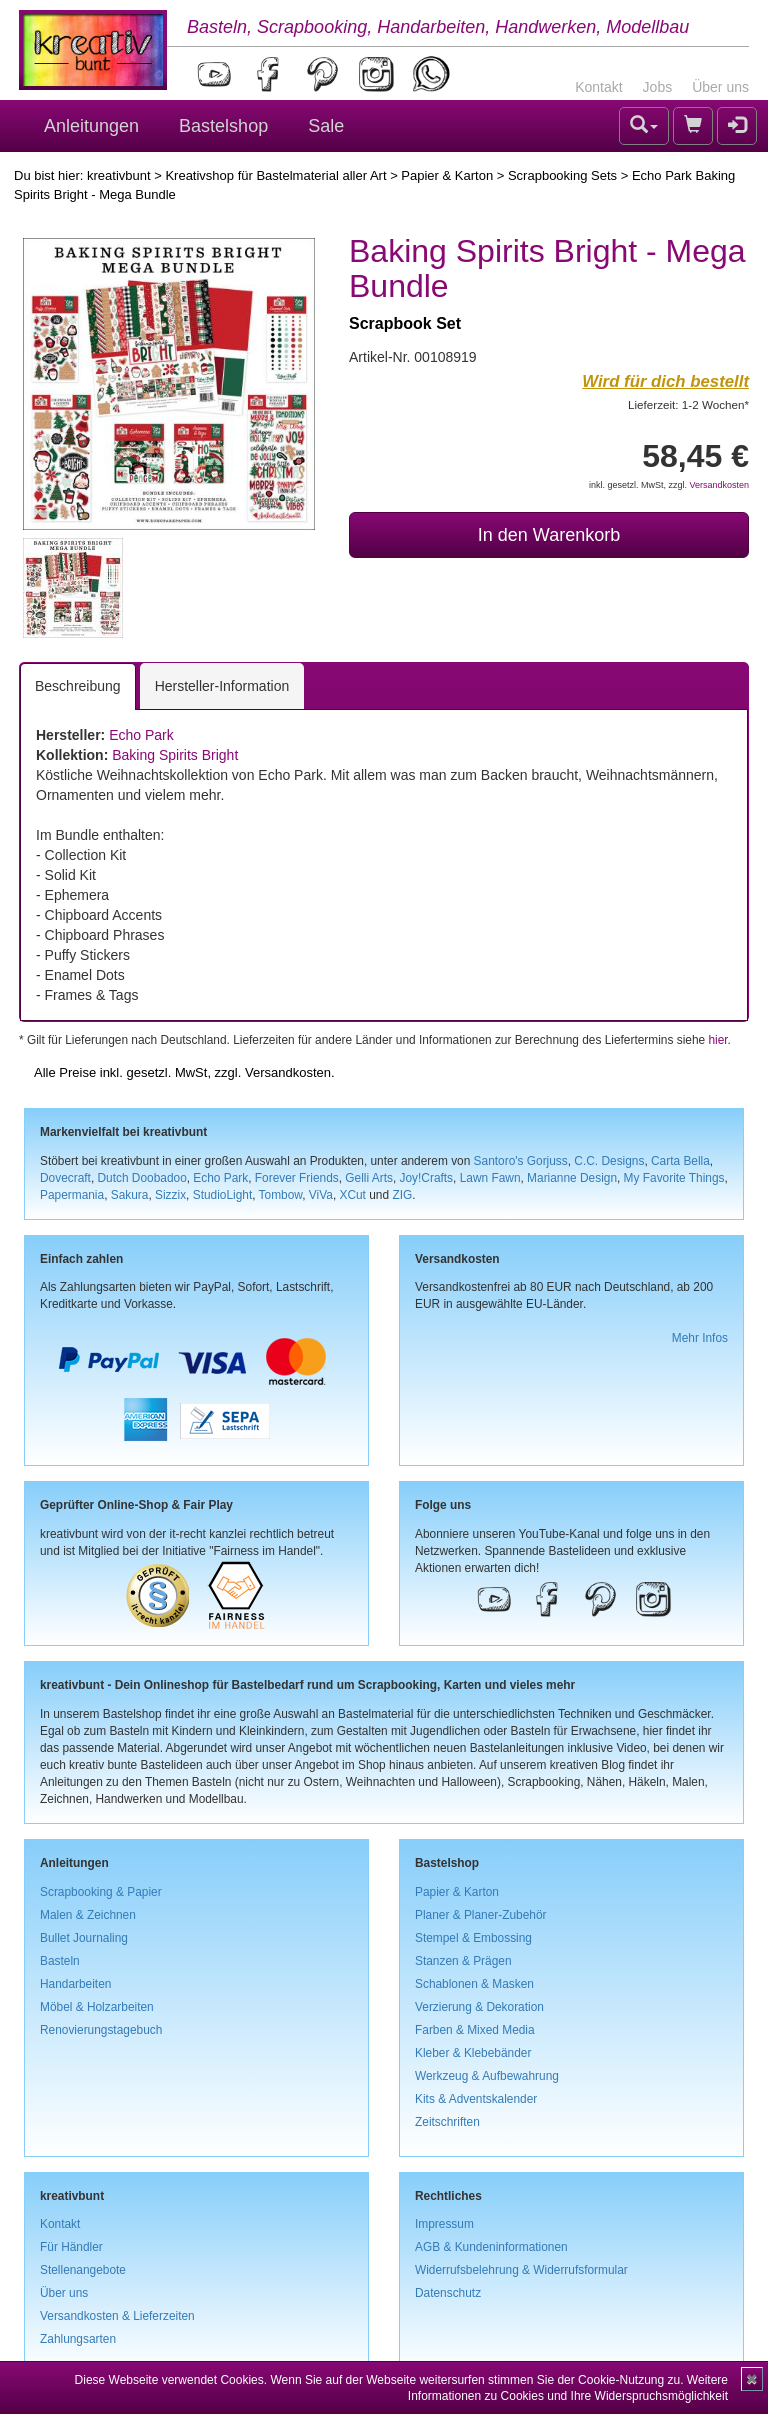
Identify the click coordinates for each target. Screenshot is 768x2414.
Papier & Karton (447, 175)
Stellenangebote (83, 2270)
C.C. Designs (609, 1161)
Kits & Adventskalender (476, 2099)
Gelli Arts (369, 1178)
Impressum (444, 2224)
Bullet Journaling (84, 1938)
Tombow (281, 1195)
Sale (326, 126)
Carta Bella (680, 1161)
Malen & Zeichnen (88, 1915)
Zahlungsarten (78, 2339)
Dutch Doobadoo (142, 1178)
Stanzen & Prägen (463, 1961)
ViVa (321, 1195)
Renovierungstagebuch (101, 2030)
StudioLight (223, 1195)
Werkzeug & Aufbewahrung (487, 2076)
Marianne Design (572, 1178)
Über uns (720, 87)
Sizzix (170, 1195)
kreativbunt (119, 175)
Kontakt (598, 87)
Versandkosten (719, 485)
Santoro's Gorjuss (521, 1161)
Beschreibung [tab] (78, 686)
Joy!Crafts (427, 1178)
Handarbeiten (75, 1984)
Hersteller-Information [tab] (222, 686)
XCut (352, 1195)
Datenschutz (448, 2293)
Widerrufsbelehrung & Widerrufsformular (521, 2270)
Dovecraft (65, 1178)
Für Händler (71, 2247)
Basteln (60, 1961)
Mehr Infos (700, 1338)
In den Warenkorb (549, 535)
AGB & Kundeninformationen (491, 2247)
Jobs (658, 87)
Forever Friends (297, 1178)
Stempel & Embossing (473, 1938)
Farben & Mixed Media (475, 2030)
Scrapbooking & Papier (101, 1892)
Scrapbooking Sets (562, 175)
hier (717, 1040)
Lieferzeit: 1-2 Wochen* (688, 404)
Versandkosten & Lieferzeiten (117, 2316)
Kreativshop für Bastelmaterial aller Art (275, 175)
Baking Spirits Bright (175, 755)
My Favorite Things (674, 1178)
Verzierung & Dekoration (479, 2007)
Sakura (130, 1195)
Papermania (72, 1195)
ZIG (402, 1195)
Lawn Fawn (490, 1178)
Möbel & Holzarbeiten (97, 2007)
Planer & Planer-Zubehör (481, 1915)
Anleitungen (91, 126)
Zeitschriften (447, 2122)
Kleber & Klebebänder (473, 2053)
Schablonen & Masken (474, 1984)
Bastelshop (223, 126)
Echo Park (141, 735)
